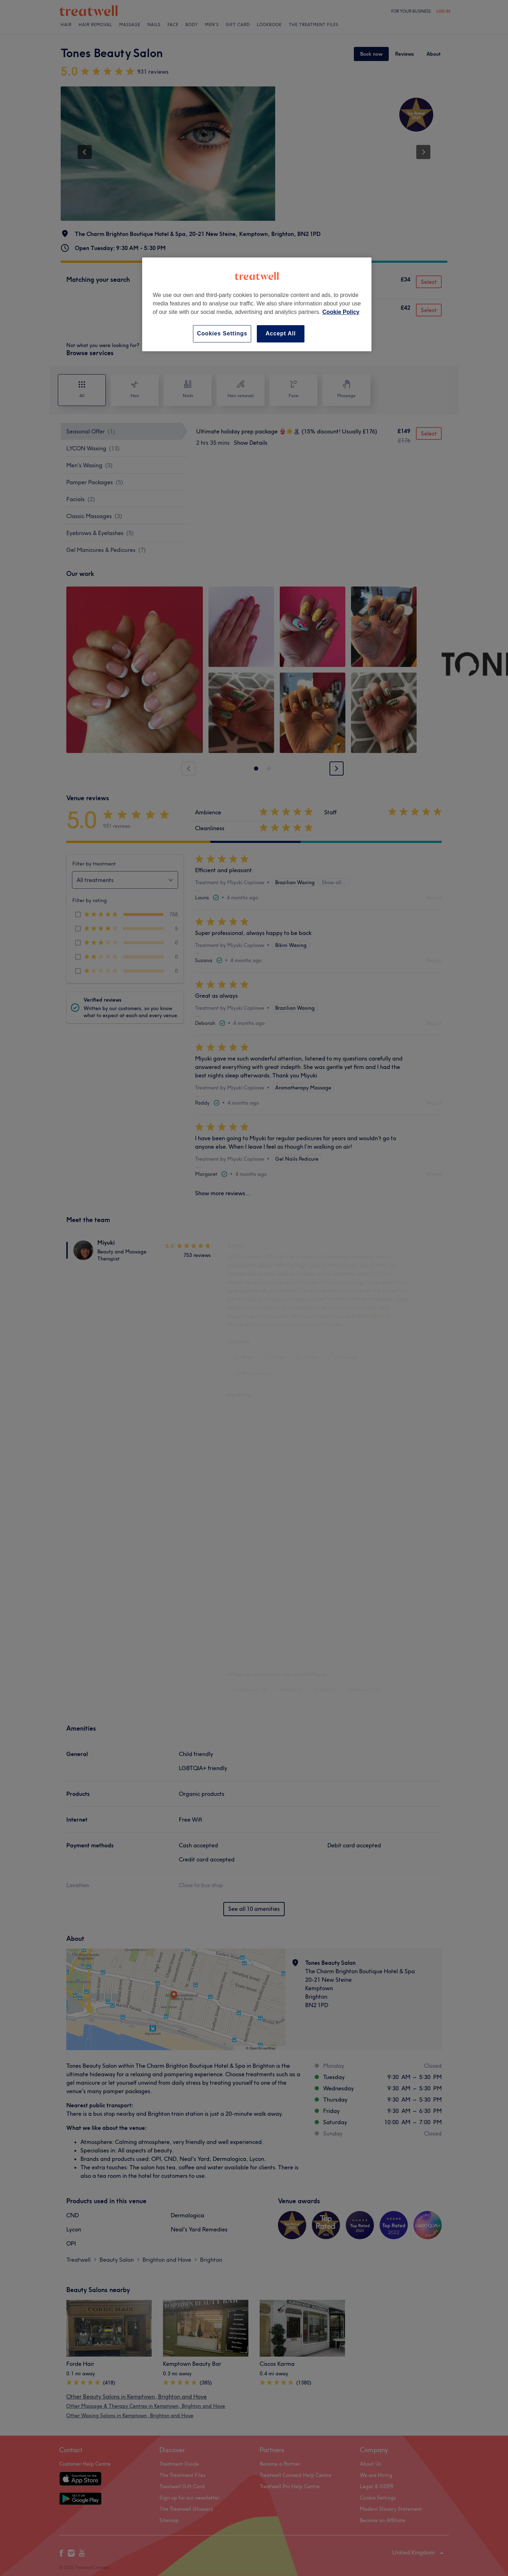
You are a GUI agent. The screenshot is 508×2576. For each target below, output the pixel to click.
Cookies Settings (222, 333)
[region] (256, 304)
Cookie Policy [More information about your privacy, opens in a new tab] (340, 312)
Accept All (281, 333)
